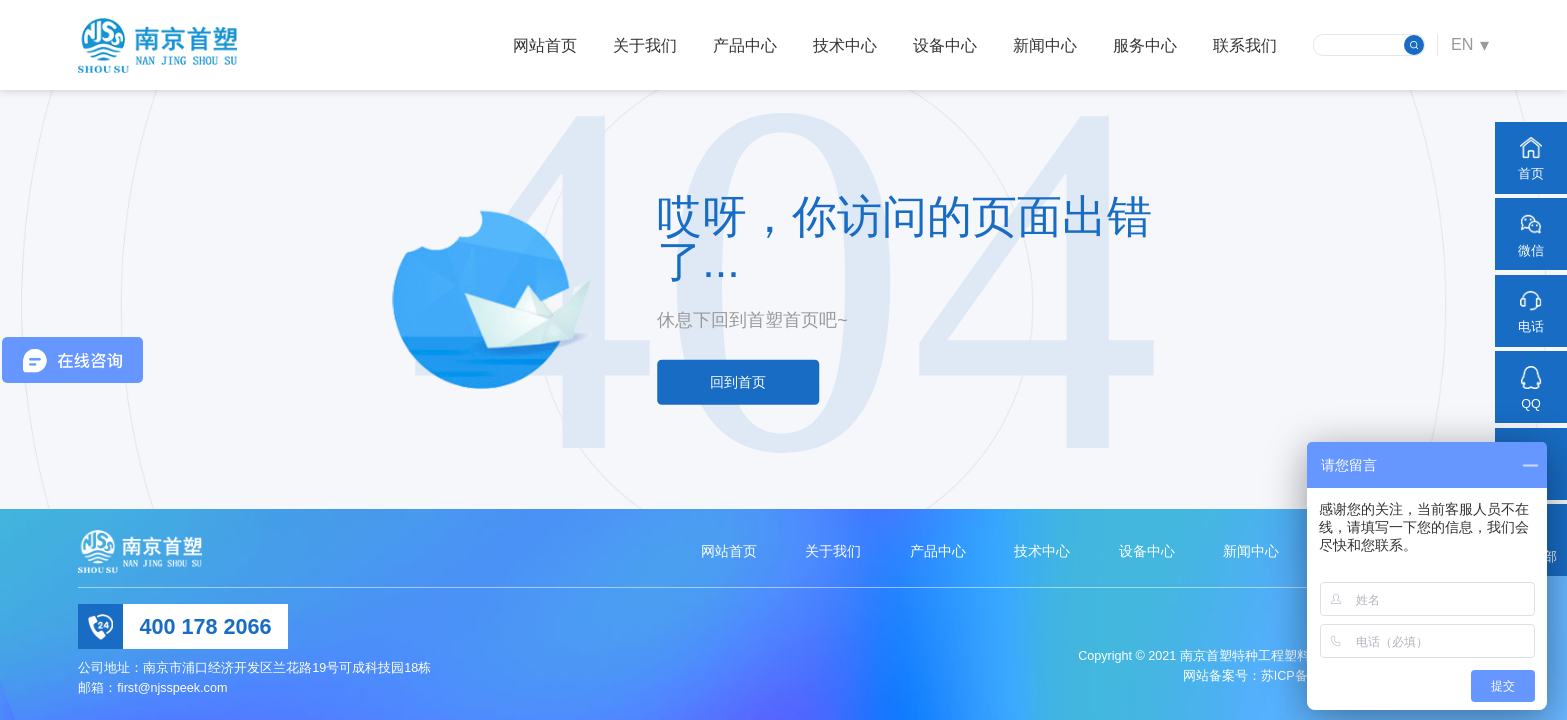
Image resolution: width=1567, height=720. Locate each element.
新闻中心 (1045, 45)
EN (1462, 44)
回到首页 (738, 382)
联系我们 (1245, 45)
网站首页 (545, 45)
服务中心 (1145, 45)
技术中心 (845, 45)
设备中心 (945, 45)
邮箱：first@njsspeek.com (152, 688)
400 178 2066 (206, 626)
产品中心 (745, 45)
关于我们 (645, 45)
